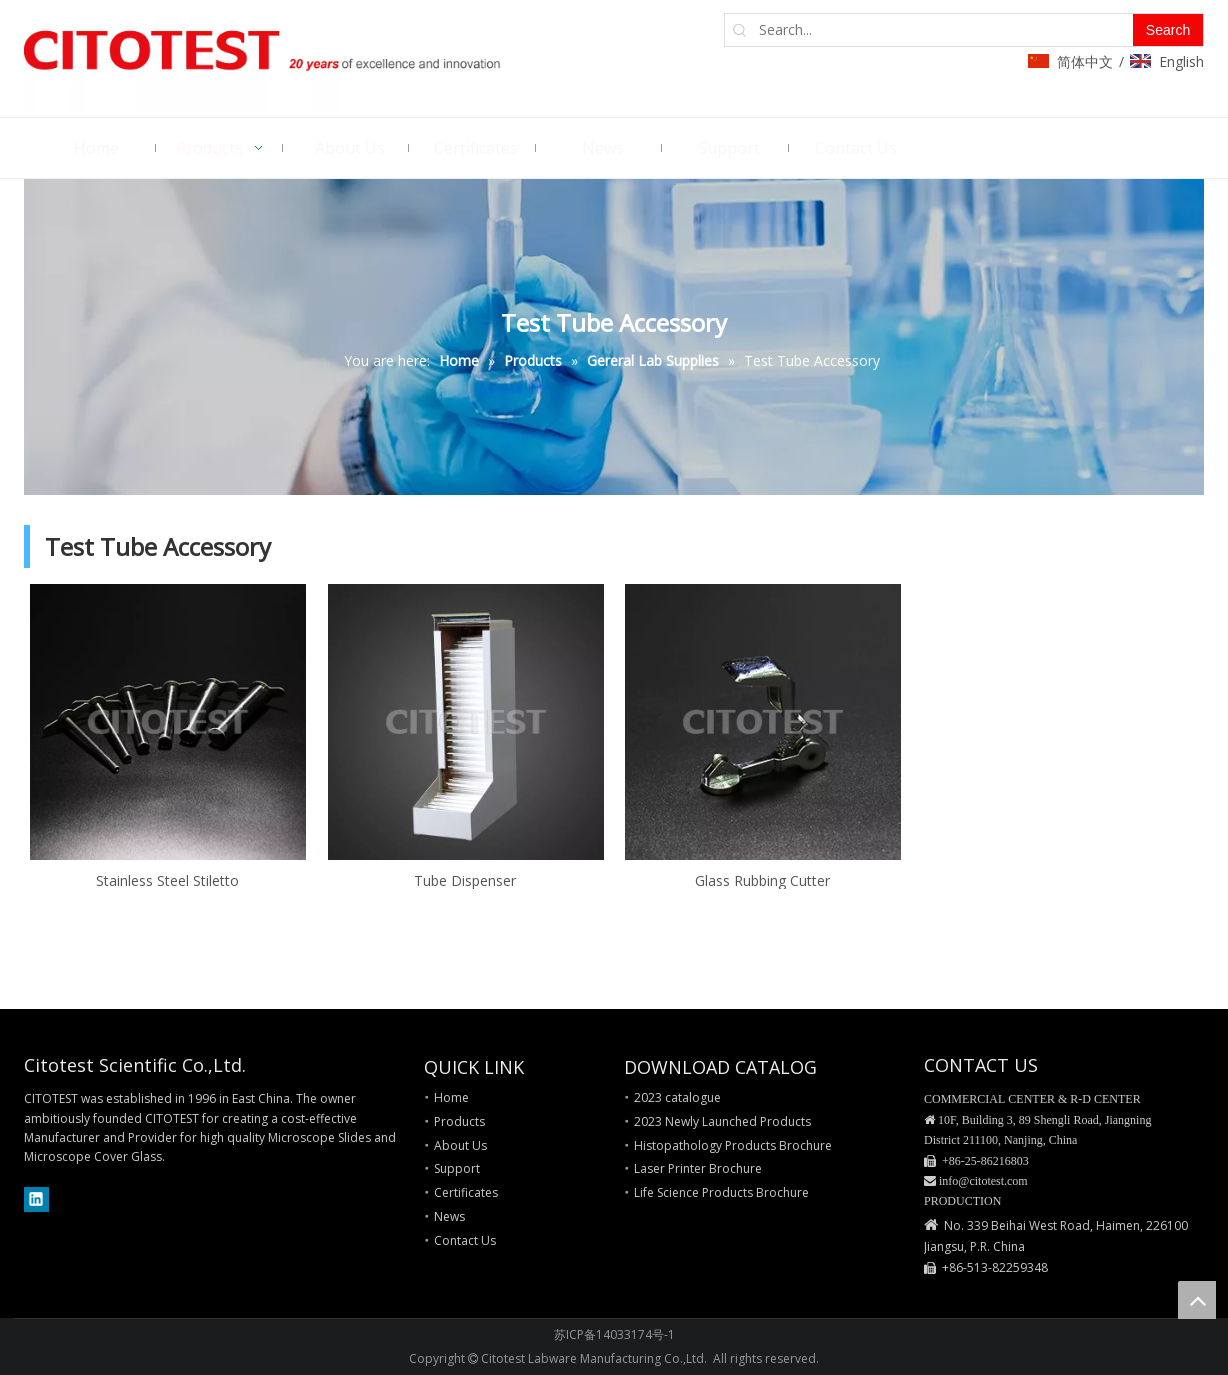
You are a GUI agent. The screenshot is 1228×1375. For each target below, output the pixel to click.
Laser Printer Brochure (698, 1168)
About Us (460, 1145)
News (449, 1216)
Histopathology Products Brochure (733, 1145)
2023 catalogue (677, 1097)
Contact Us (465, 1240)
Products (459, 1121)
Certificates (466, 1192)
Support (457, 1168)
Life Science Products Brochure (721, 1192)
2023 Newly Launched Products (722, 1121)
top (1197, 1300)
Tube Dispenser (465, 880)
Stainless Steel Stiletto (167, 880)
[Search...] (944, 30)
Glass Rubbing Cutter (762, 880)
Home (451, 1097)
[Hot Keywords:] (1168, 30)
